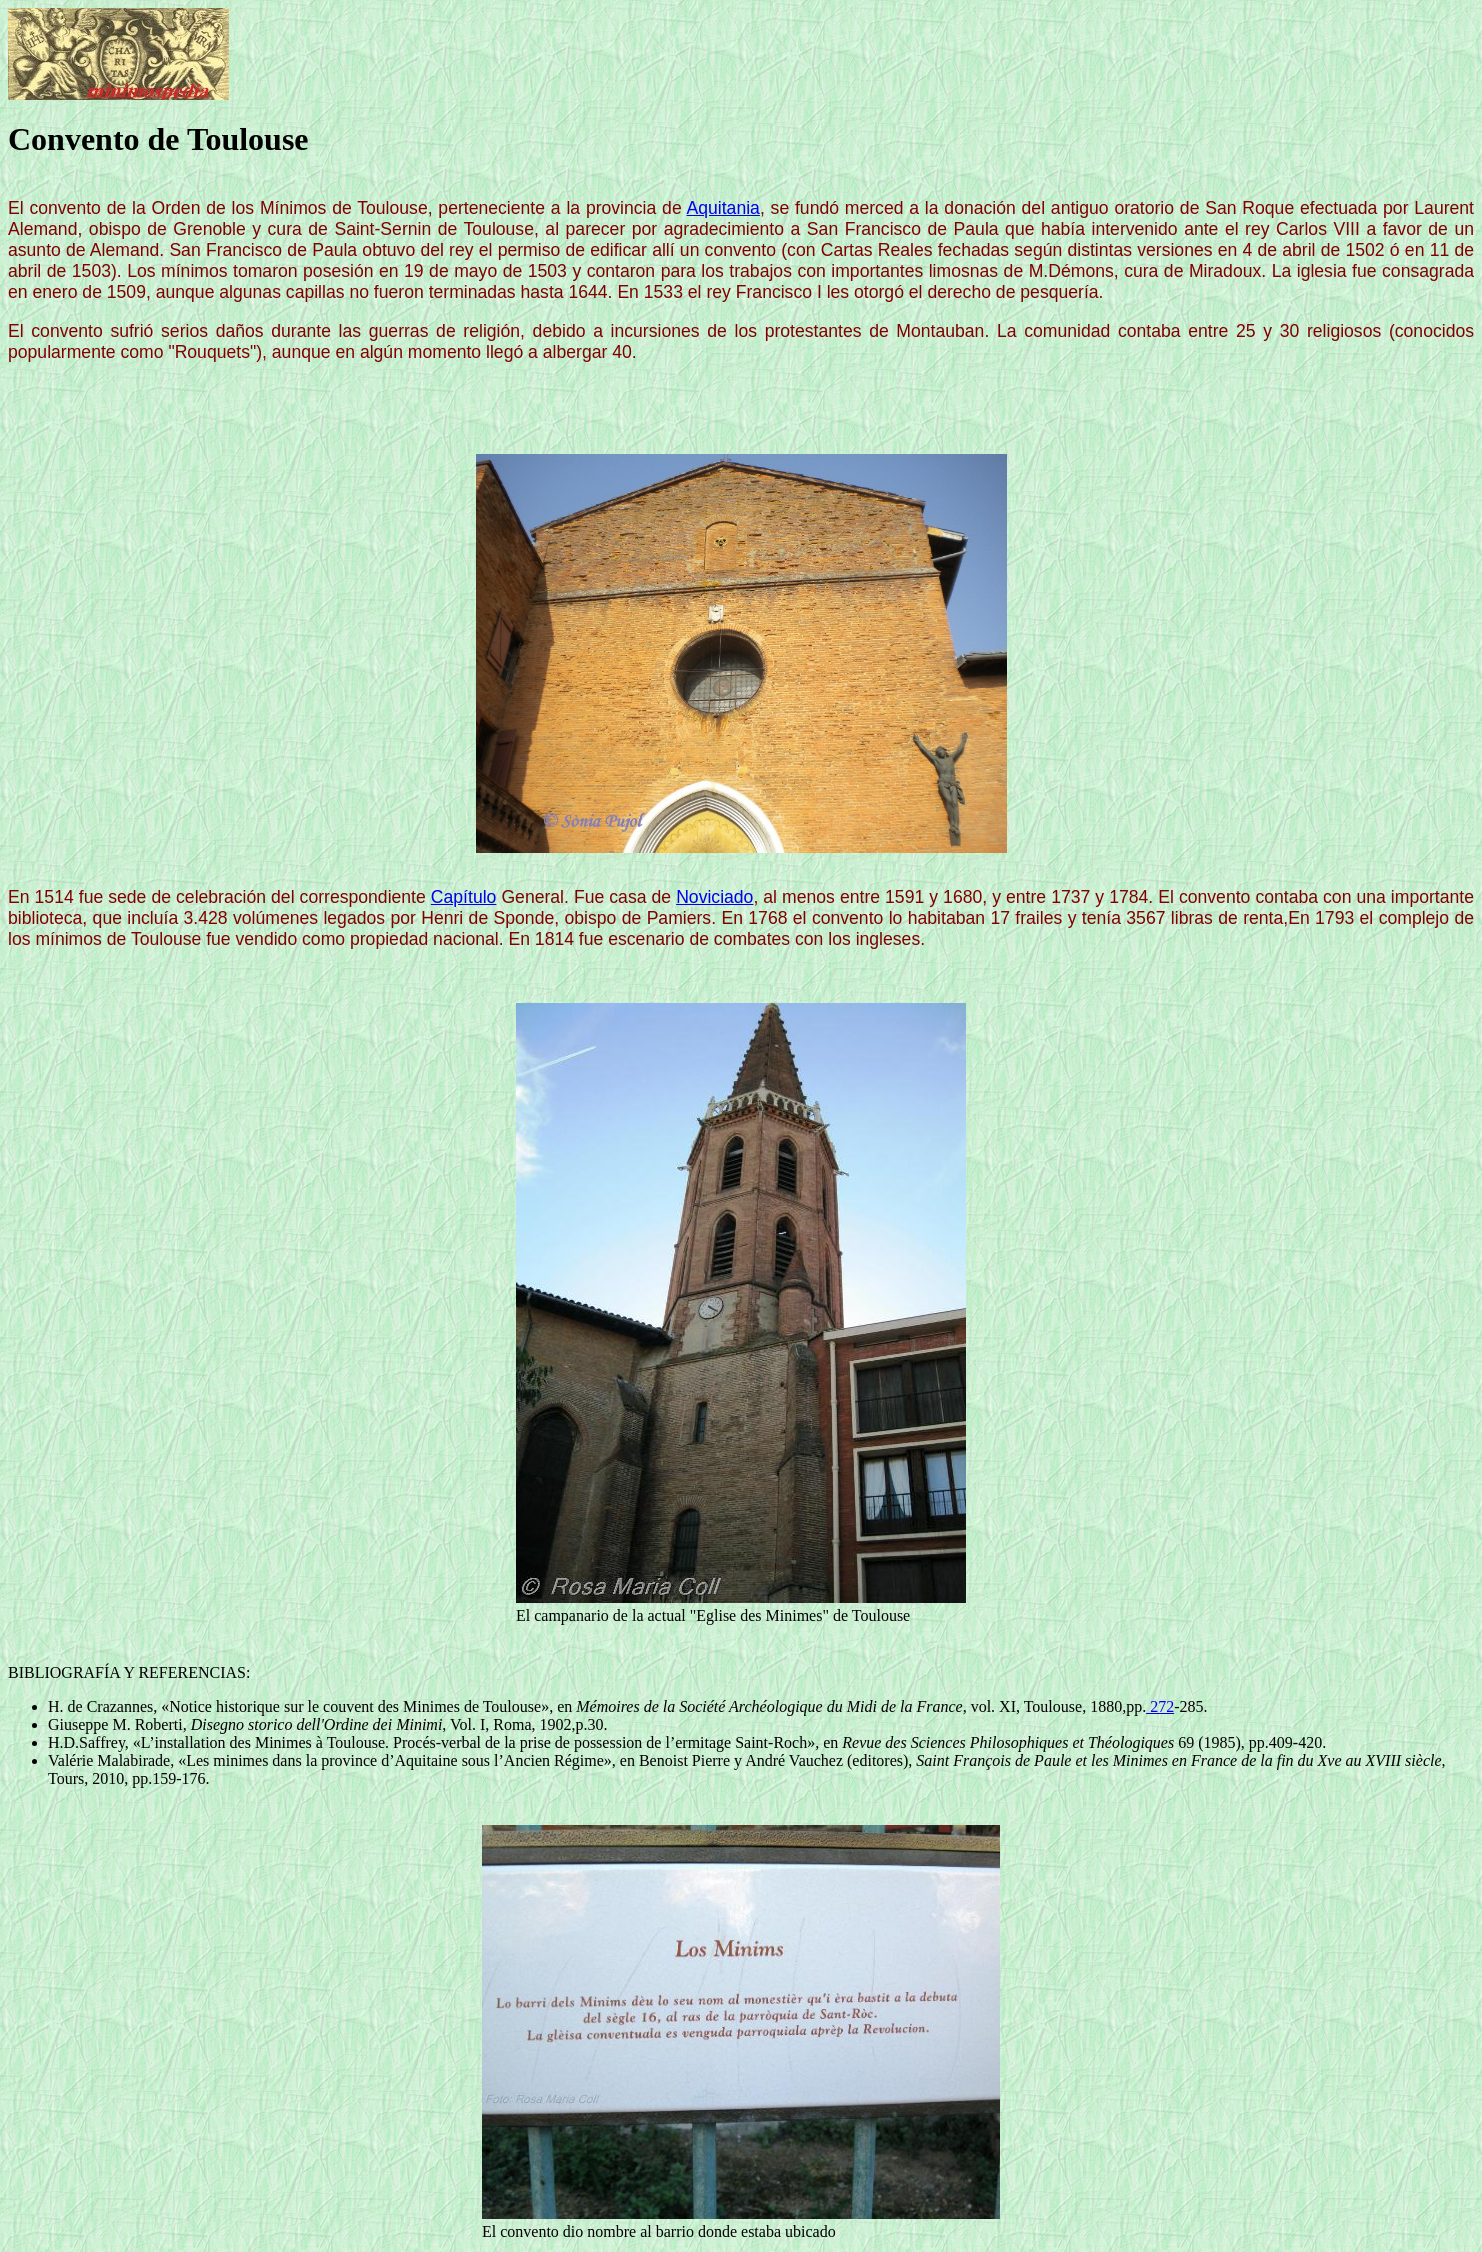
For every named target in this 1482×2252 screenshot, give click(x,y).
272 (1160, 1706)
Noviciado (714, 897)
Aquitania (723, 208)
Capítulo (464, 897)
